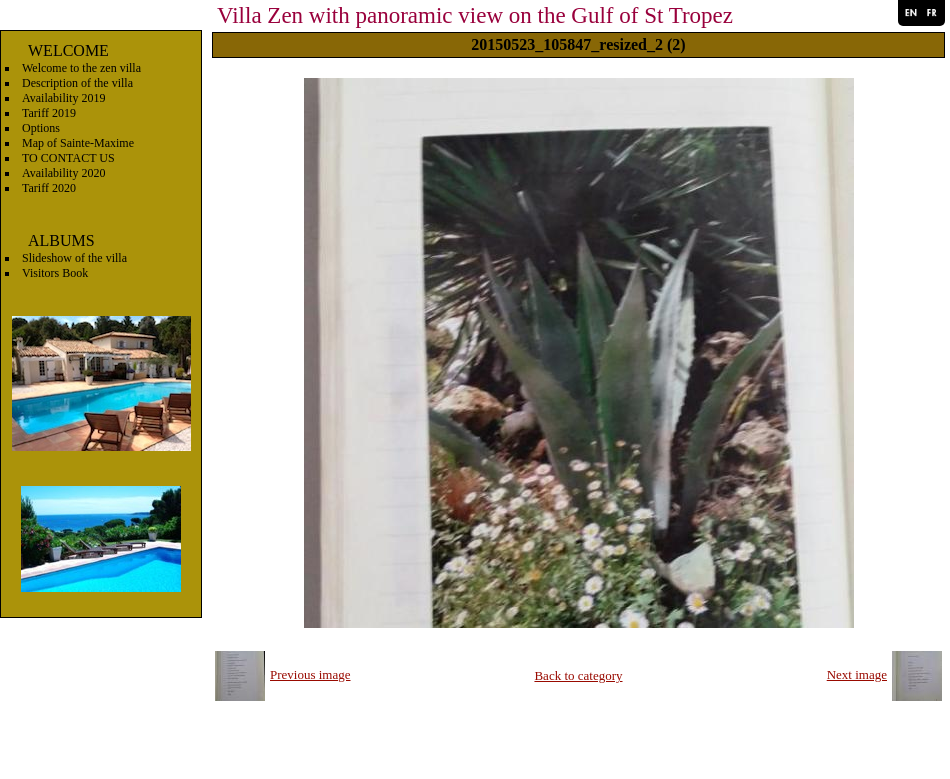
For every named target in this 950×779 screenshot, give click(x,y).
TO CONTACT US (68, 158)
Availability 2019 (63, 98)
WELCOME (68, 50)
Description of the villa (77, 83)
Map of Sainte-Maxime (78, 143)
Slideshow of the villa (74, 258)
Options (41, 128)
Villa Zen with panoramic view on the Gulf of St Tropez (475, 15)
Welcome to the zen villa (81, 68)
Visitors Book (55, 273)
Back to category (578, 675)
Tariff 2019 (49, 113)
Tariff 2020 (49, 188)
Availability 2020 (63, 173)
